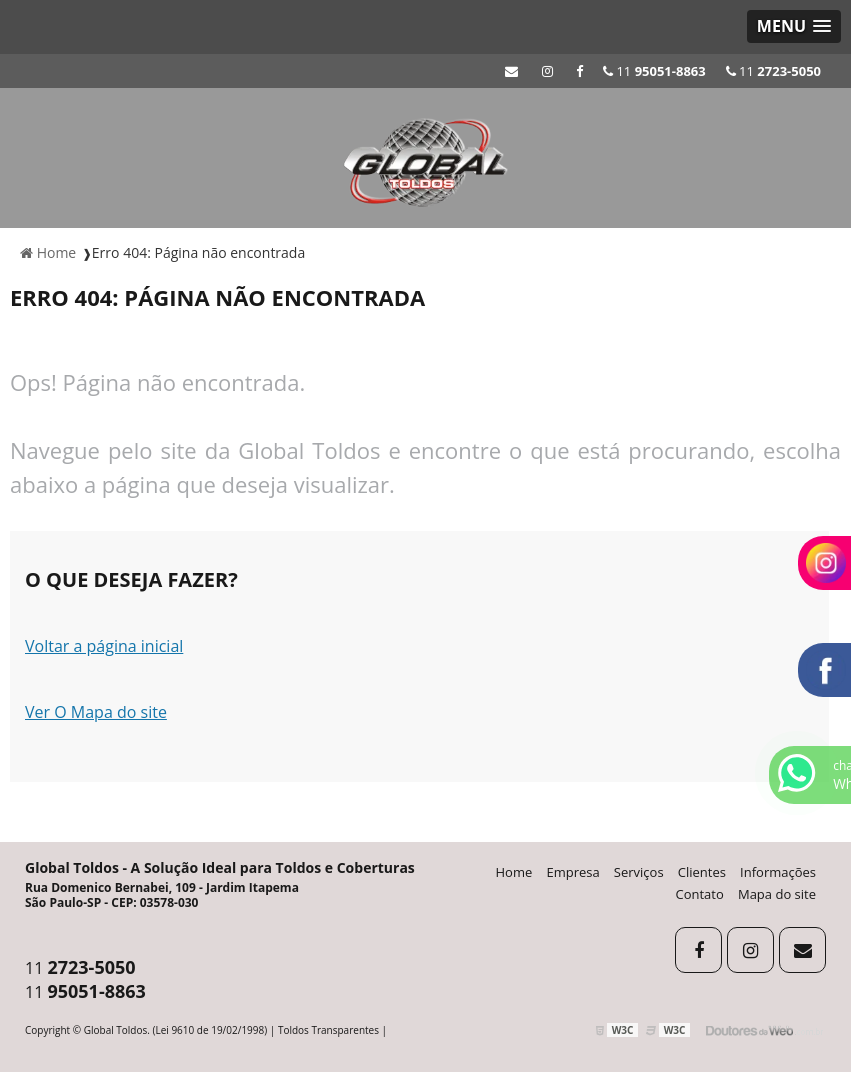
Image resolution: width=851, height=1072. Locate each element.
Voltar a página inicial (104, 646)
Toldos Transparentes (328, 1030)
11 (773, 71)
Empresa (572, 872)
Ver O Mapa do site (96, 712)
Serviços (639, 872)
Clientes (702, 872)
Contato (700, 894)
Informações (778, 872)
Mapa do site (777, 894)
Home (514, 872)
